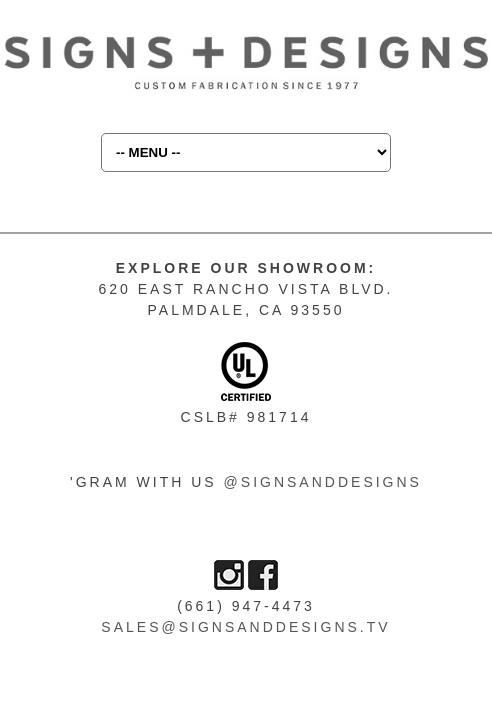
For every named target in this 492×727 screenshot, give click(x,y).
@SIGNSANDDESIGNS (323, 482)
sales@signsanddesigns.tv (245, 627)
